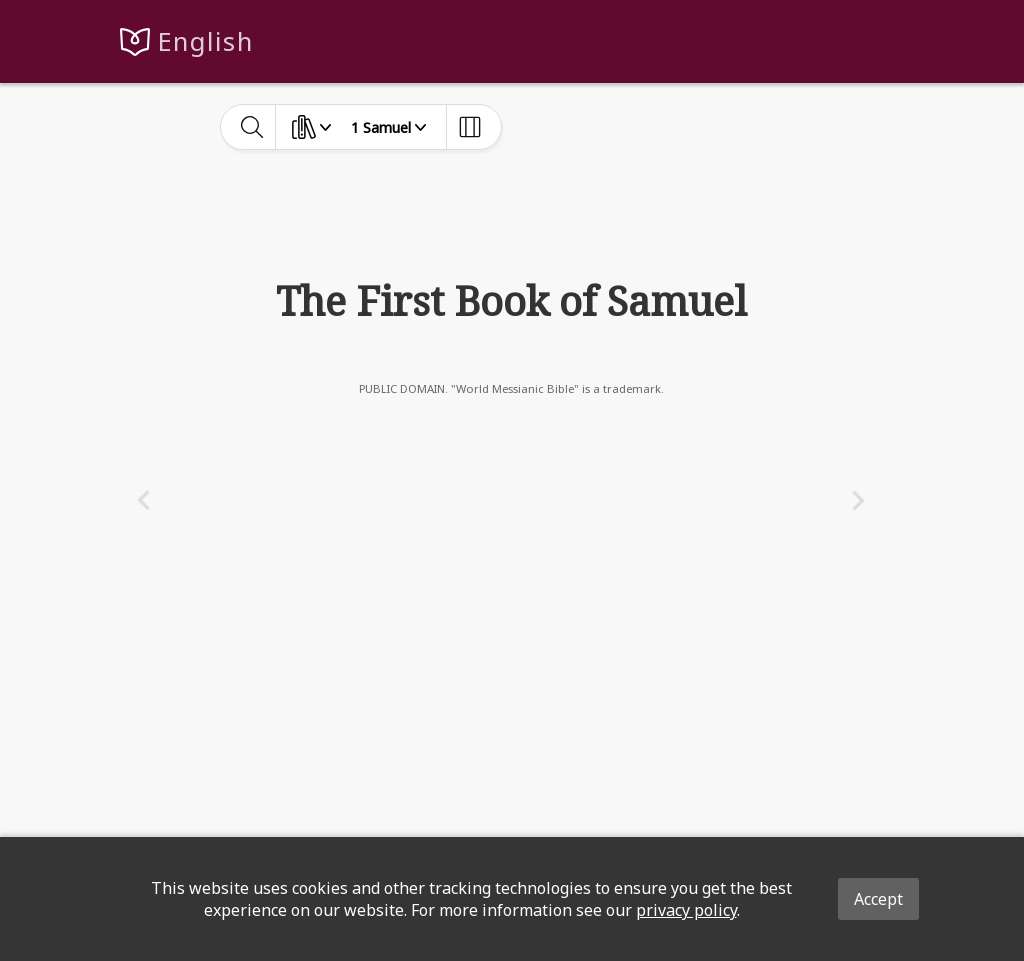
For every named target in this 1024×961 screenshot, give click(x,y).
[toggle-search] (252, 127)
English (205, 41)
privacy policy (686, 910)
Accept (878, 899)
